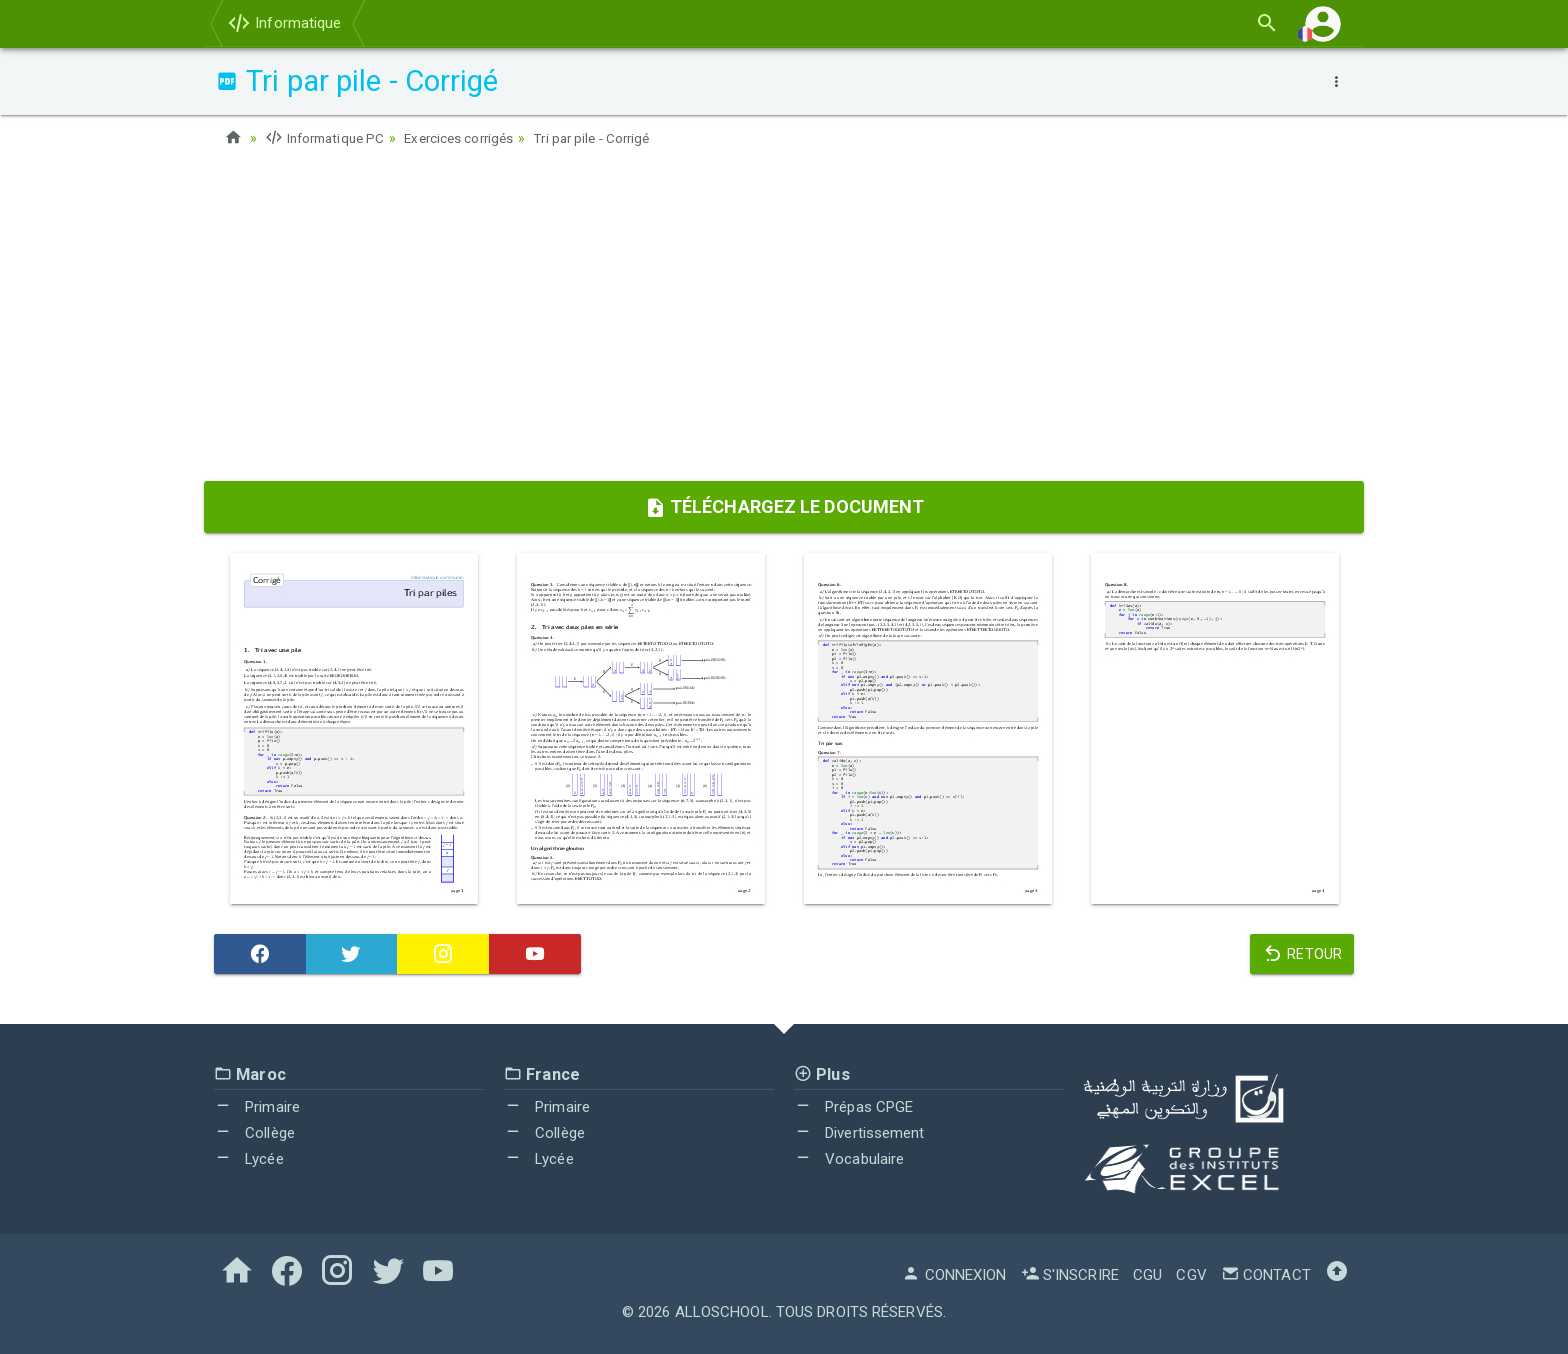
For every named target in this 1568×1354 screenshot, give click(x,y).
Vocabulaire (849, 1158)
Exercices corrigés (470, 138)
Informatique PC (328, 138)
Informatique (284, 23)
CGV (1191, 1275)
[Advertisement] (784, 321)
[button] (1323, 23)
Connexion (954, 1275)
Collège (254, 1133)
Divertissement (859, 1133)
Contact (1266, 1275)
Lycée (249, 1158)
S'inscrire (1070, 1275)
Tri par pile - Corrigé (610, 138)
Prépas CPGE (853, 1107)
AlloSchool (722, 1312)
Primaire (257, 1107)
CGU (1147, 1275)
